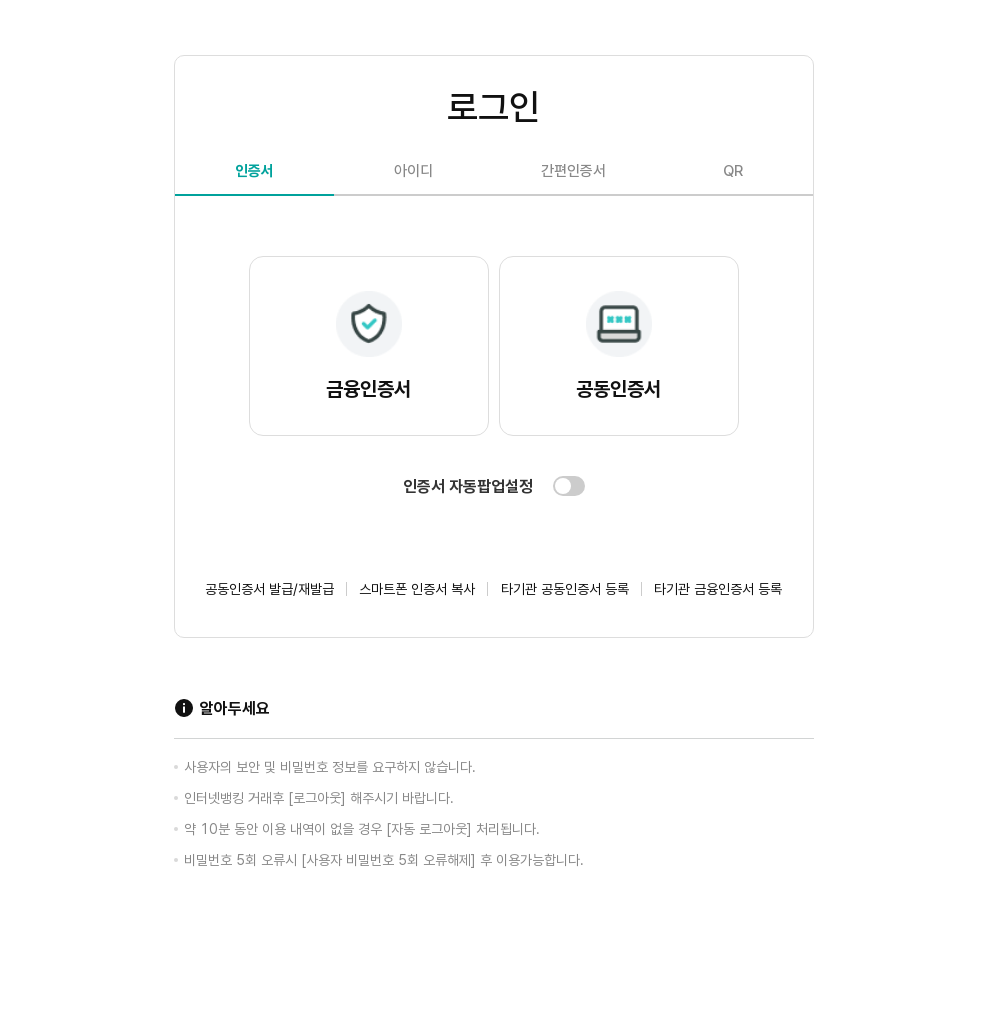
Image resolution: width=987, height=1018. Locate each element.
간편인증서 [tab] (573, 171)
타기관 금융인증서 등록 (718, 589)
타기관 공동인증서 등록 (565, 589)
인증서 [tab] (254, 171)
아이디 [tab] (413, 171)
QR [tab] (733, 171)
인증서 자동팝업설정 (468, 486)
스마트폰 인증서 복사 (417, 589)
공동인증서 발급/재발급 (269, 589)
